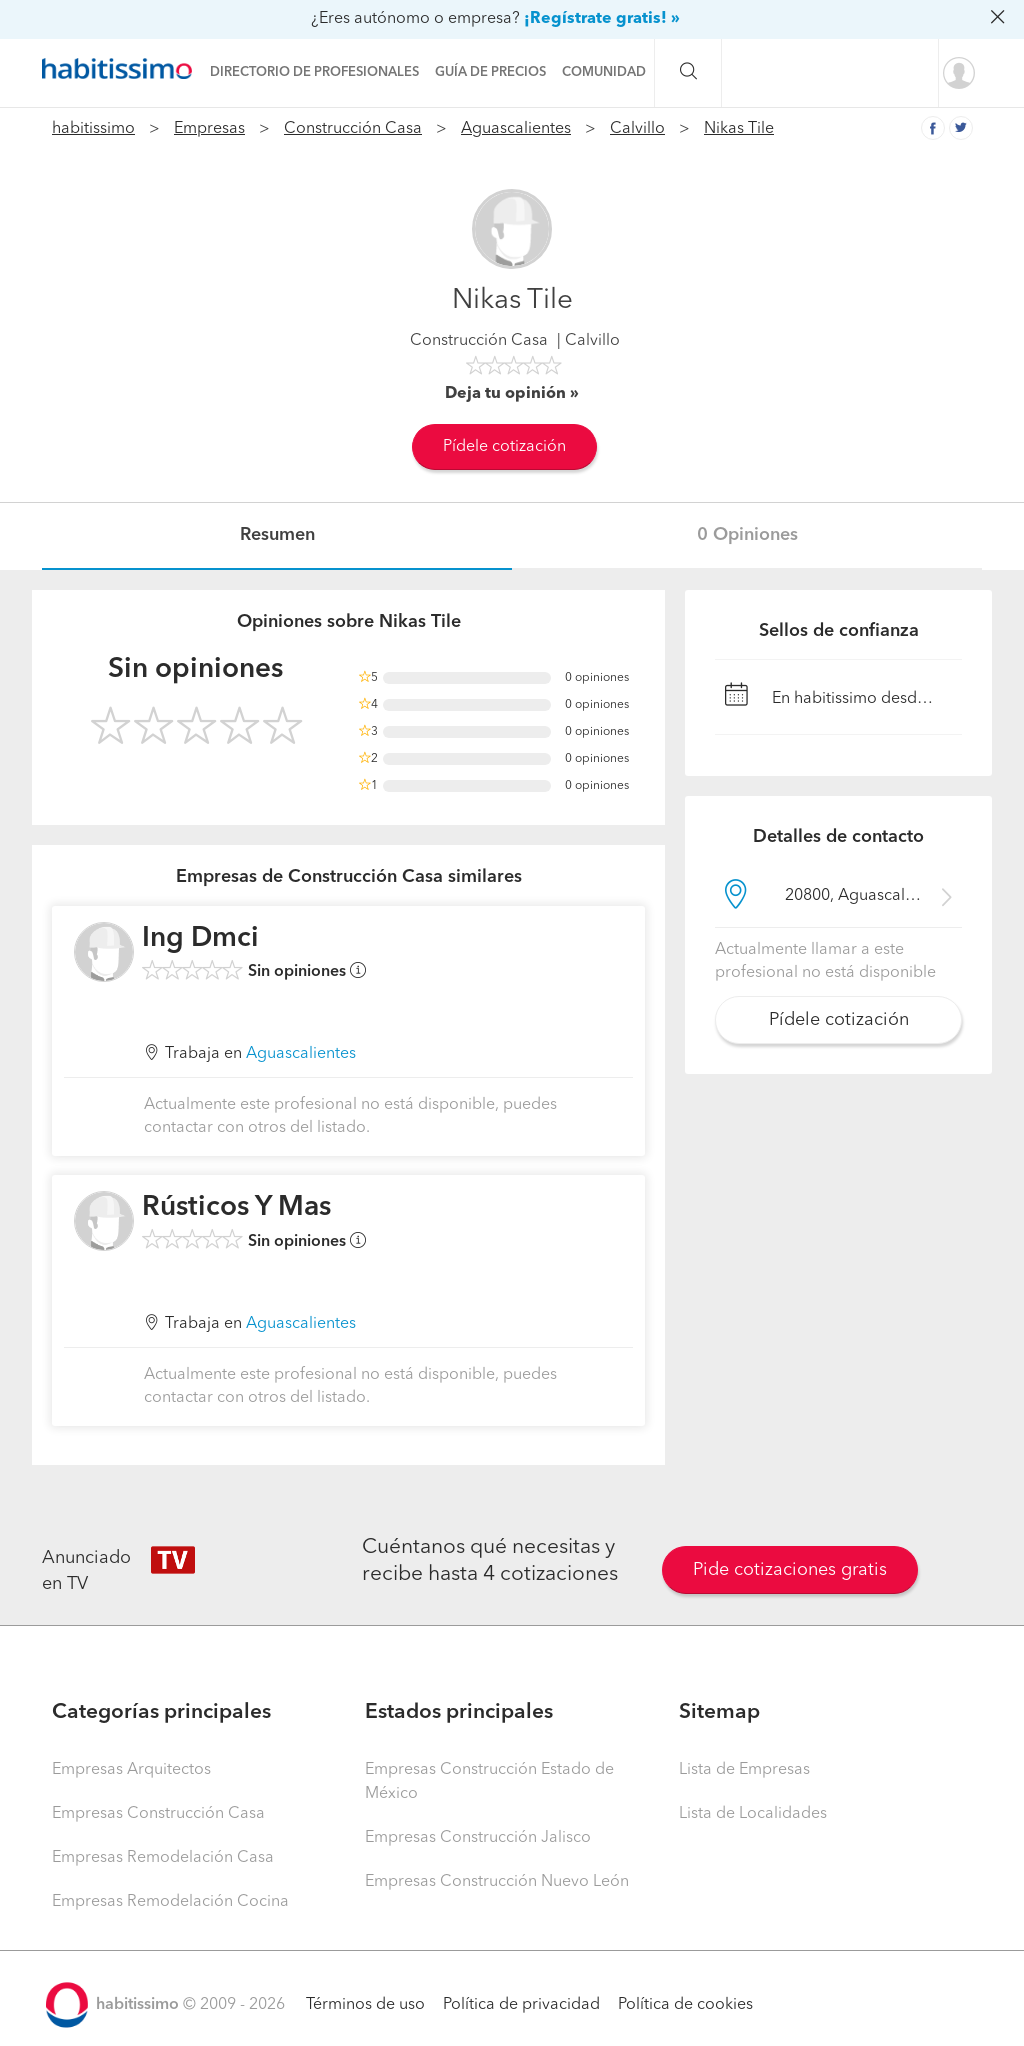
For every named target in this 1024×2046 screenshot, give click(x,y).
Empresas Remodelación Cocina (170, 1902)
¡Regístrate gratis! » (602, 19)
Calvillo (637, 129)
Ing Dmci (200, 939)
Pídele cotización (504, 447)
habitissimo (93, 129)
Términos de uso (365, 2005)
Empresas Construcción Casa (158, 1814)
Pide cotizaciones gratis (790, 1570)
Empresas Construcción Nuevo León (497, 1882)
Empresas (209, 129)
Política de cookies (685, 2005)
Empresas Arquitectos (131, 1770)
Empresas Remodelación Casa (163, 1858)
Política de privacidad (521, 2005)
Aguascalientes (516, 129)
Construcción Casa (353, 129)
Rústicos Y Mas (236, 1208)
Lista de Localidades (753, 1814)
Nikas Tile (739, 129)
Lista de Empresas (744, 1770)
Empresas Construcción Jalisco (478, 1838)
